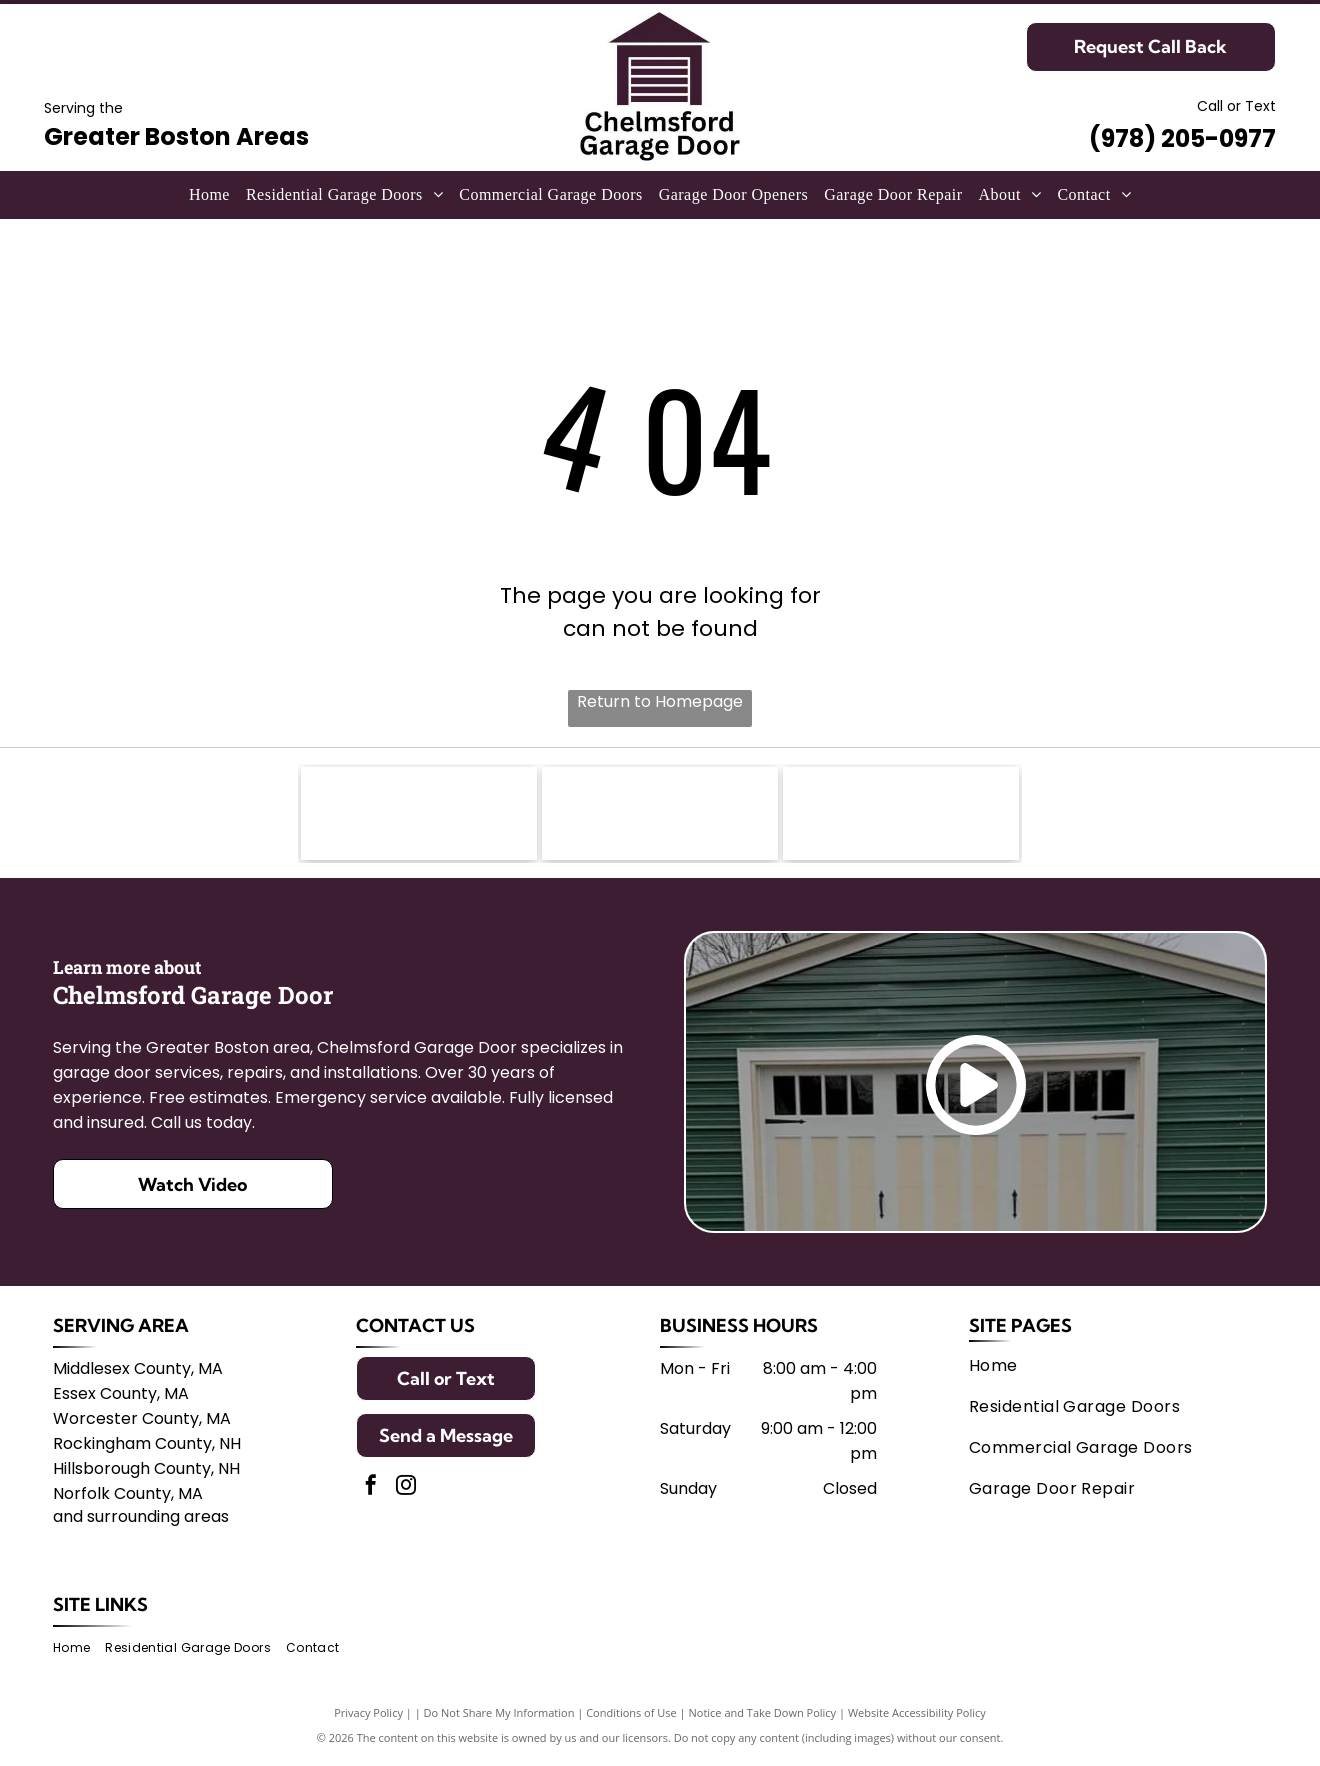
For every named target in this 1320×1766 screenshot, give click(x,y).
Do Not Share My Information (499, 1718)
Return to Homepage (660, 701)
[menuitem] (209, 195)
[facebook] (371, 1493)
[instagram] (406, 1493)
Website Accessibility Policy (917, 1718)
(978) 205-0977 (1182, 138)
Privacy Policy (368, 1718)
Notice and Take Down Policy (763, 1718)
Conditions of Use (631, 1718)
